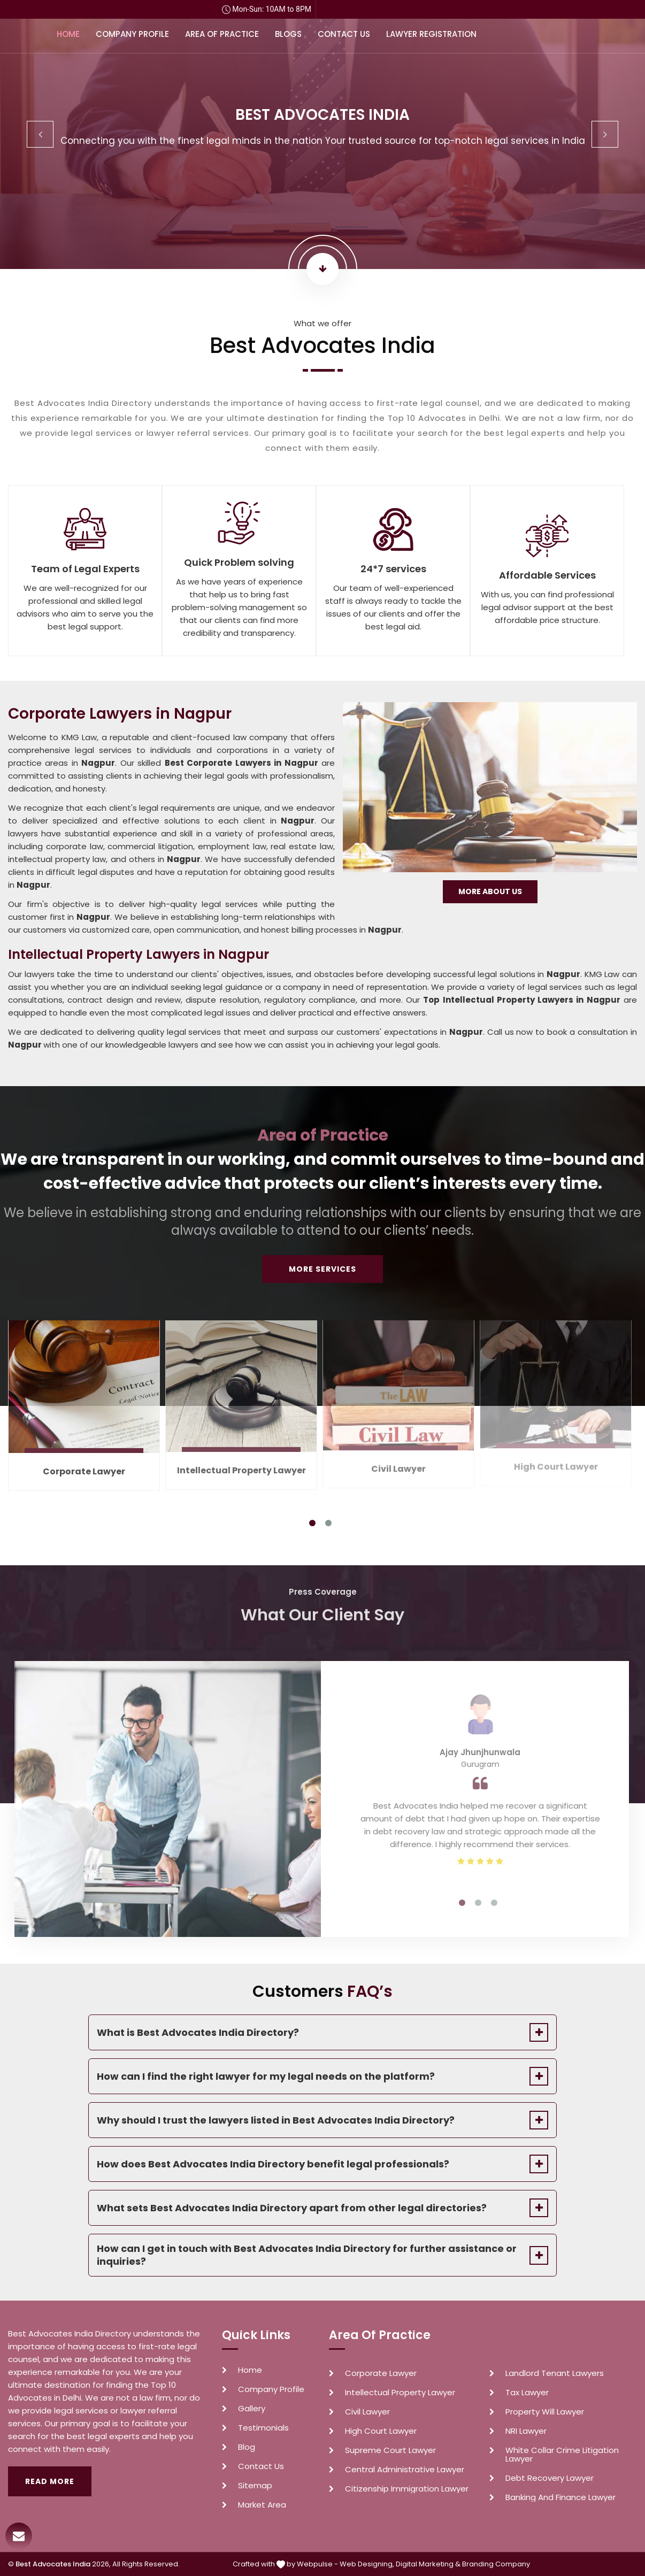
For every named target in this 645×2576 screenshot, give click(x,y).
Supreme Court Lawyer (390, 2450)
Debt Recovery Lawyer (549, 2478)
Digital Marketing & (428, 2564)
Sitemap (255, 2485)
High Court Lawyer (381, 2431)
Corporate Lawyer (381, 2373)
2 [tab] (328, 1523)
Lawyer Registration (431, 34)
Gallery (251, 2408)
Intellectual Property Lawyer (400, 2392)
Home (68, 34)
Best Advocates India (53, 2564)
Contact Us (344, 34)
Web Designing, (367, 2564)
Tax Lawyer (527, 2392)
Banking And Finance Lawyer (560, 2497)
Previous (40, 134)
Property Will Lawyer (544, 2412)
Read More (49, 2481)
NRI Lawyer (526, 2431)
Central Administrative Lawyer (404, 2469)
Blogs (288, 34)
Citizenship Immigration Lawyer (407, 2489)
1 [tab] (312, 1523)
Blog (246, 2447)
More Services (322, 1269)
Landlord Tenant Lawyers (554, 2373)
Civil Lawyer (367, 2412)
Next (605, 134)
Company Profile (132, 34)
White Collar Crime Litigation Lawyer (562, 2454)
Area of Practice (222, 34)
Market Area (262, 2505)
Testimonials (263, 2428)
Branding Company (496, 2564)
